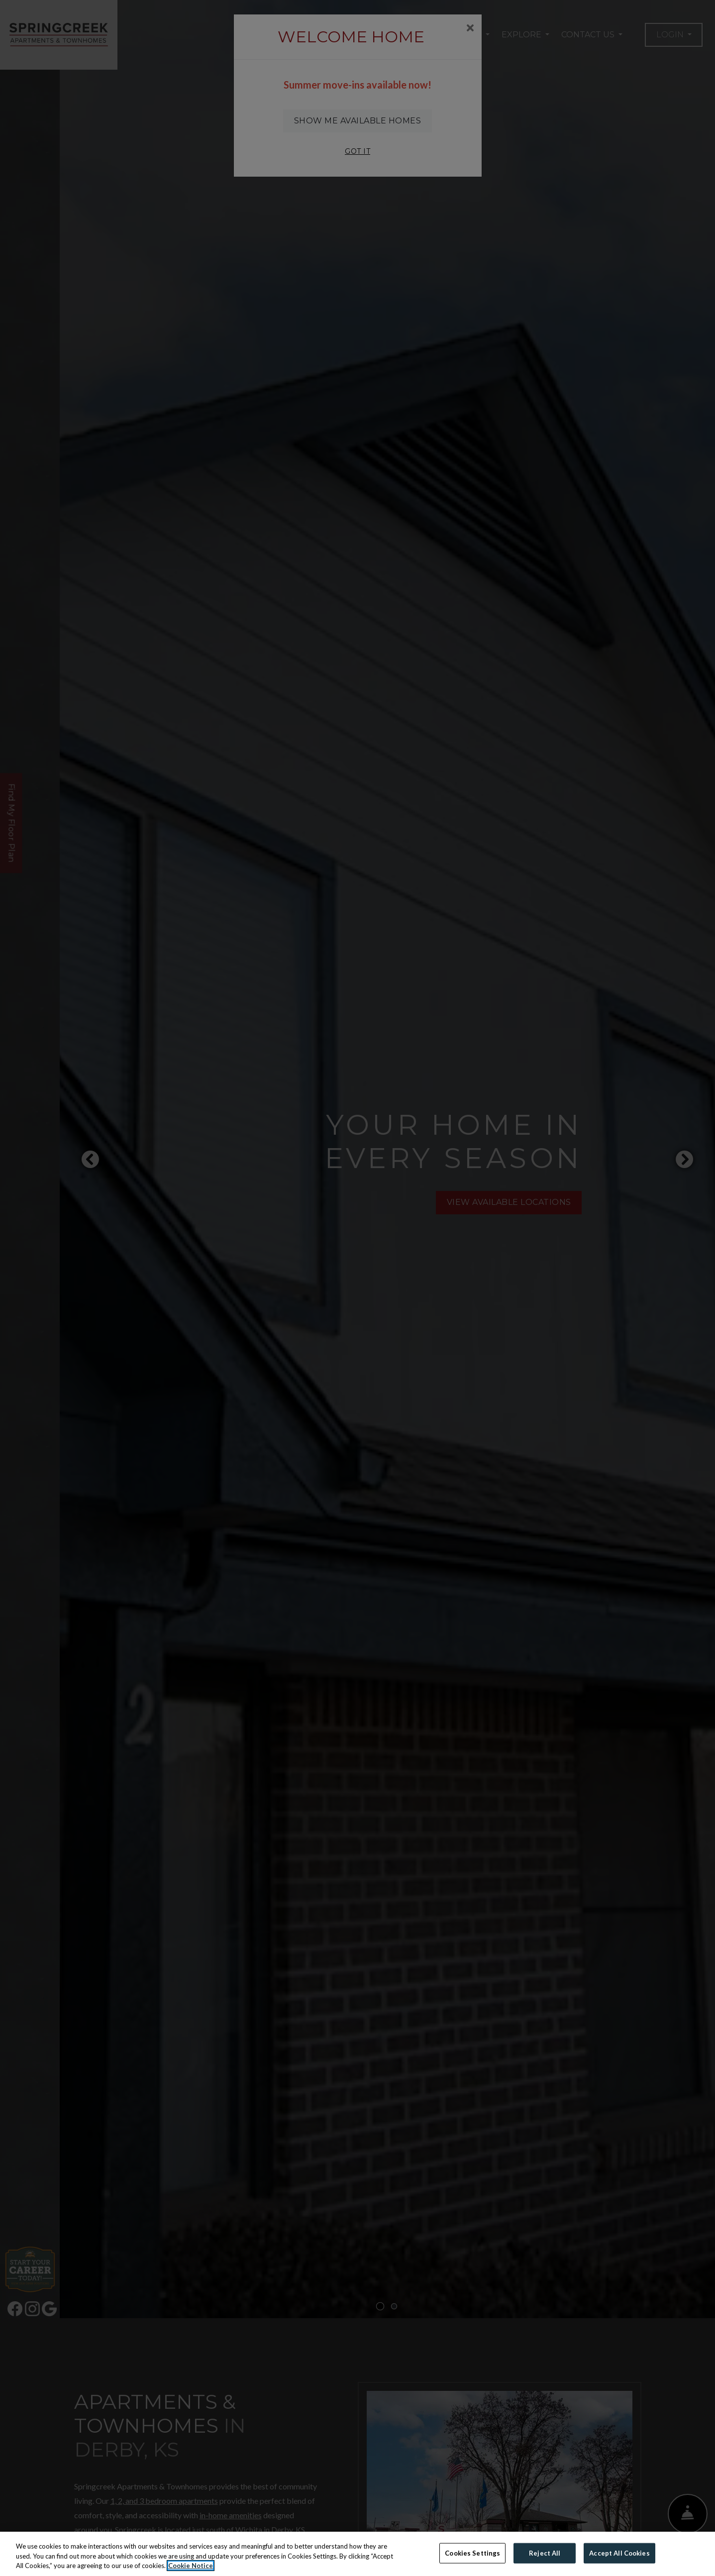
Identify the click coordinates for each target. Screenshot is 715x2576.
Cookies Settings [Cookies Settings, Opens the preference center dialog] (472, 2553)
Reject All (544, 2553)
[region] (357, 2554)
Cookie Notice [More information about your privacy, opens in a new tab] (190, 2566)
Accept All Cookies (619, 2553)
